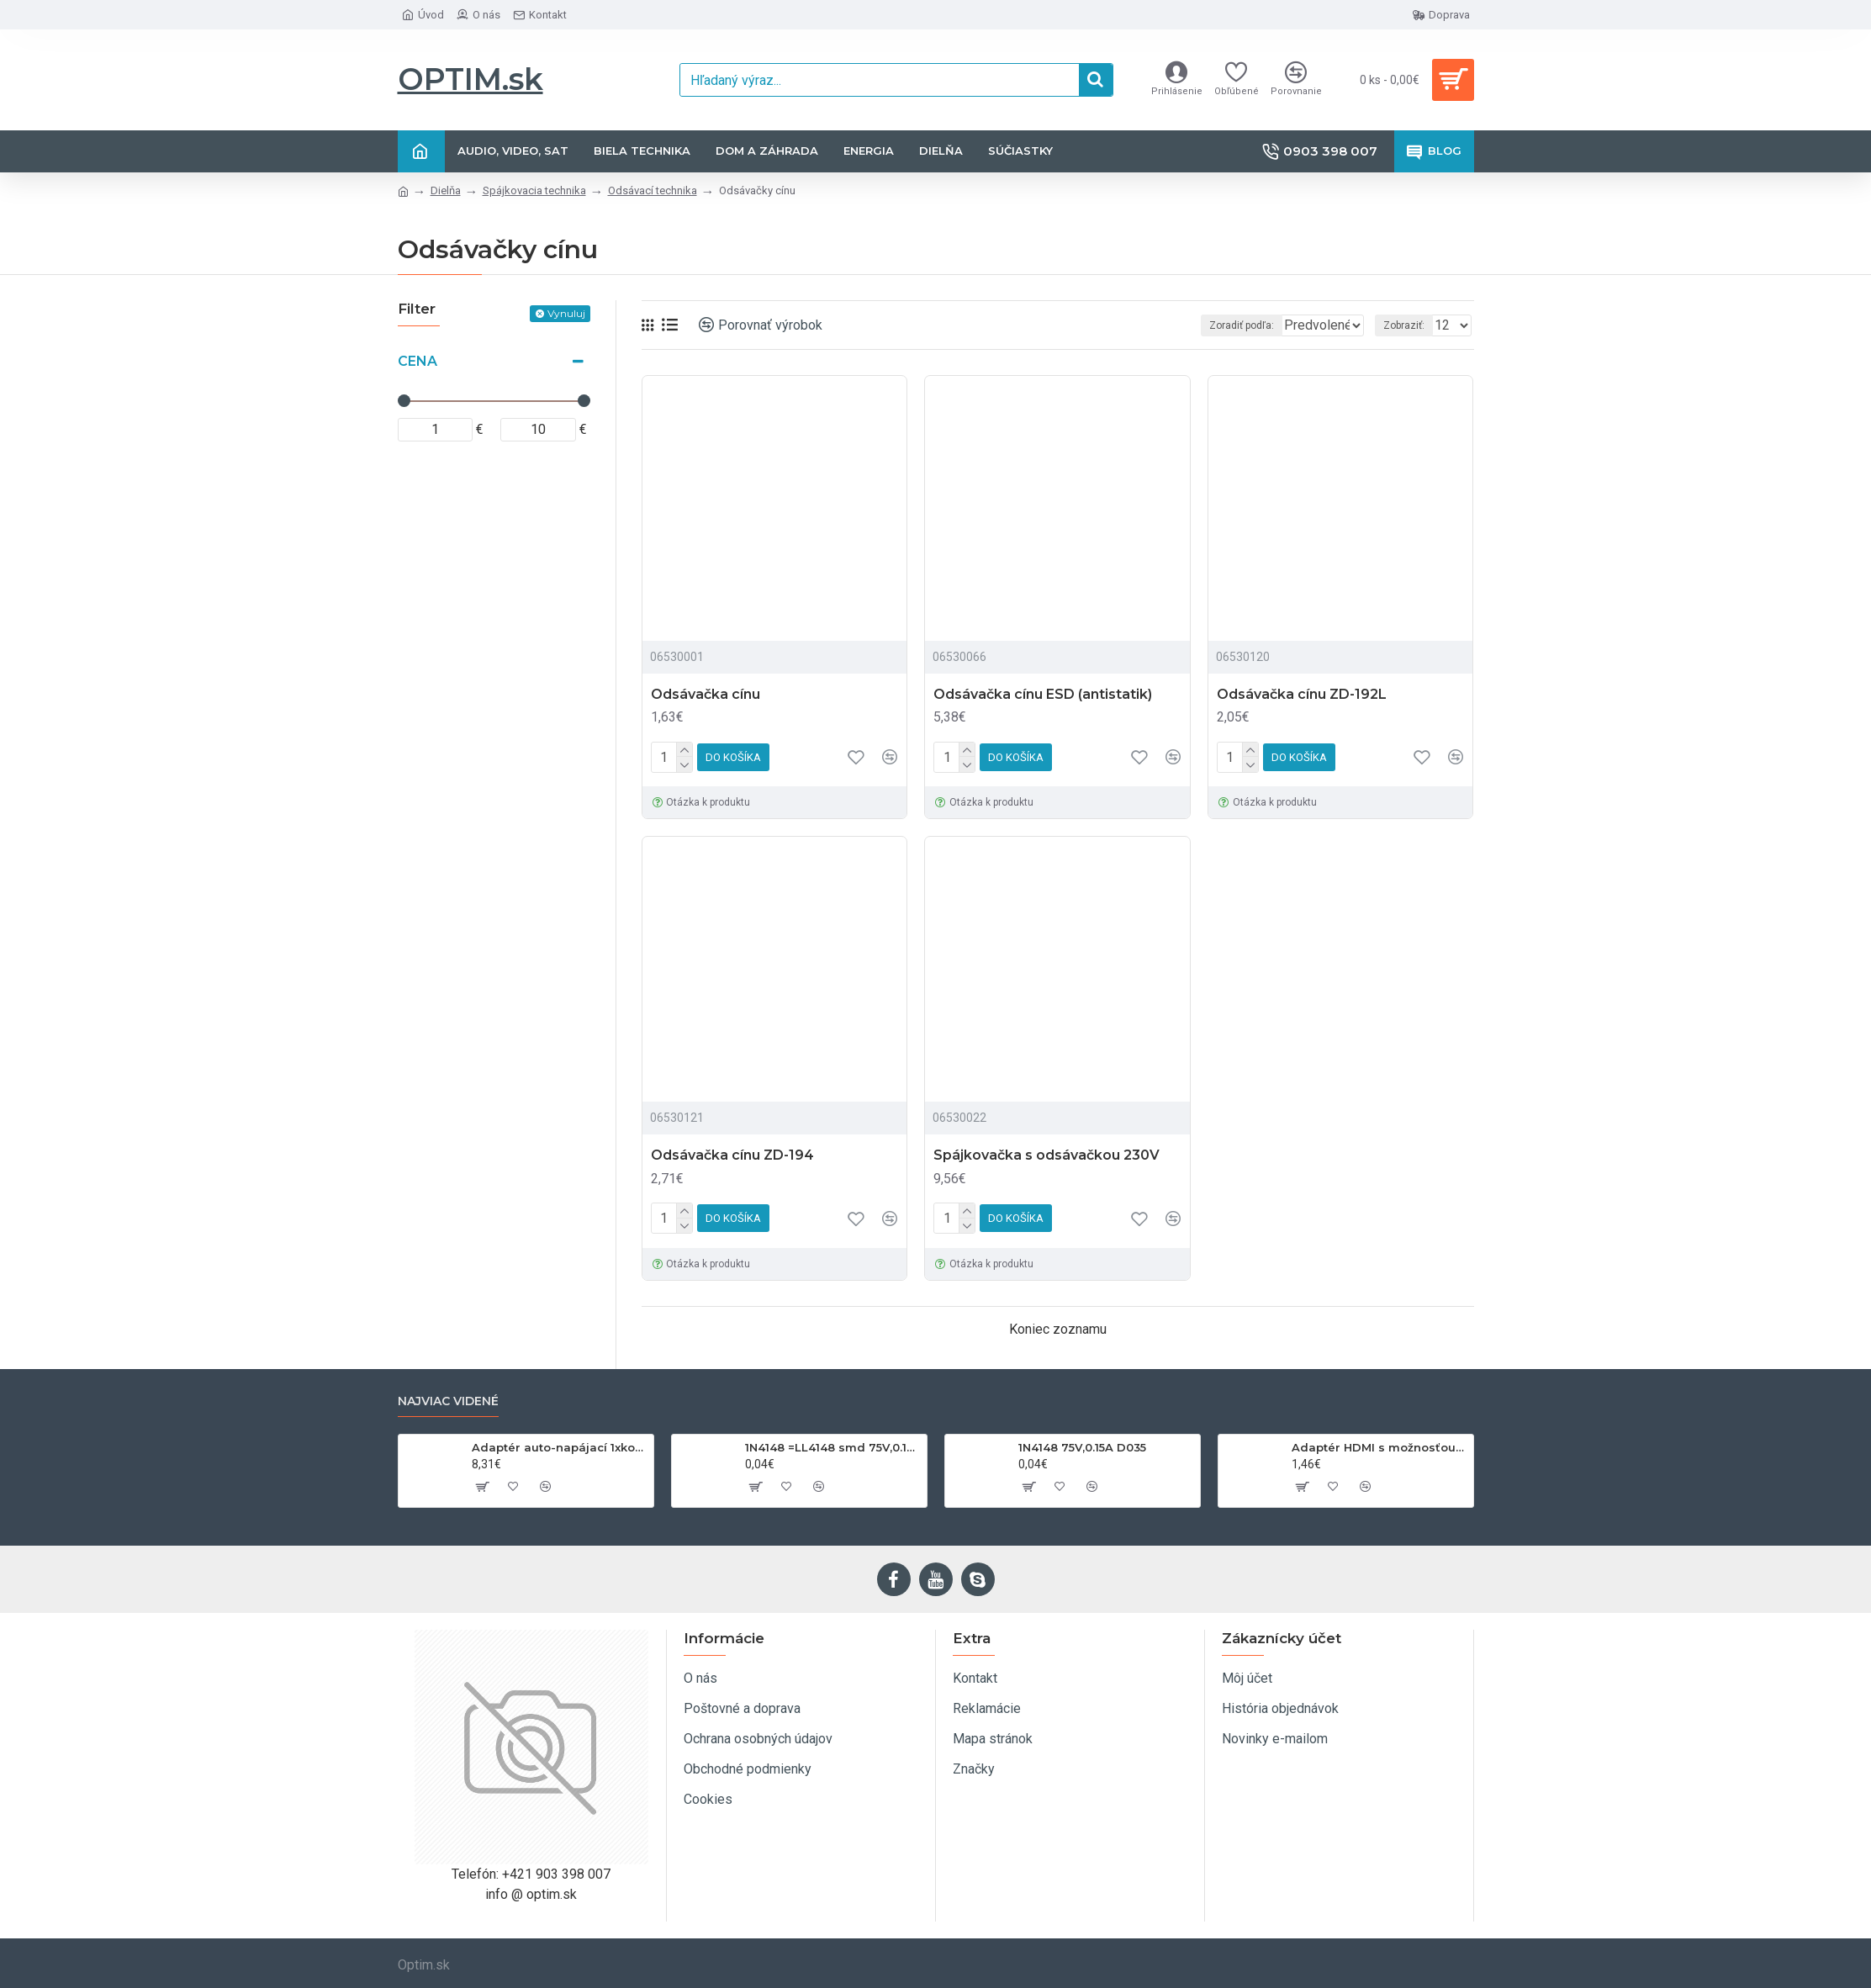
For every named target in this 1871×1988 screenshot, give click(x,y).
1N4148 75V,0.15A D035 (1082, 1447)
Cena (417, 361)
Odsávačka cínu (705, 694)
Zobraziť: (1409, 325)
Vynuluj (566, 313)
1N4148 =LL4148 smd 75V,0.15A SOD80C (833, 1447)
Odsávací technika (652, 190)
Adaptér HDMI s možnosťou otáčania (1379, 1447)
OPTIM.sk (470, 79)
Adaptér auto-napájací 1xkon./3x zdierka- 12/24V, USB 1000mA (559, 1447)
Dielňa (446, 190)
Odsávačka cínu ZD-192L (1302, 694)
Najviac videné (448, 1401)
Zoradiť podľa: (1205, 325)
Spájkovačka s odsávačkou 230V (1046, 1155)
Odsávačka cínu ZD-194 (732, 1155)
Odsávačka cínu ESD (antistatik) (1042, 694)
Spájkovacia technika (534, 190)
